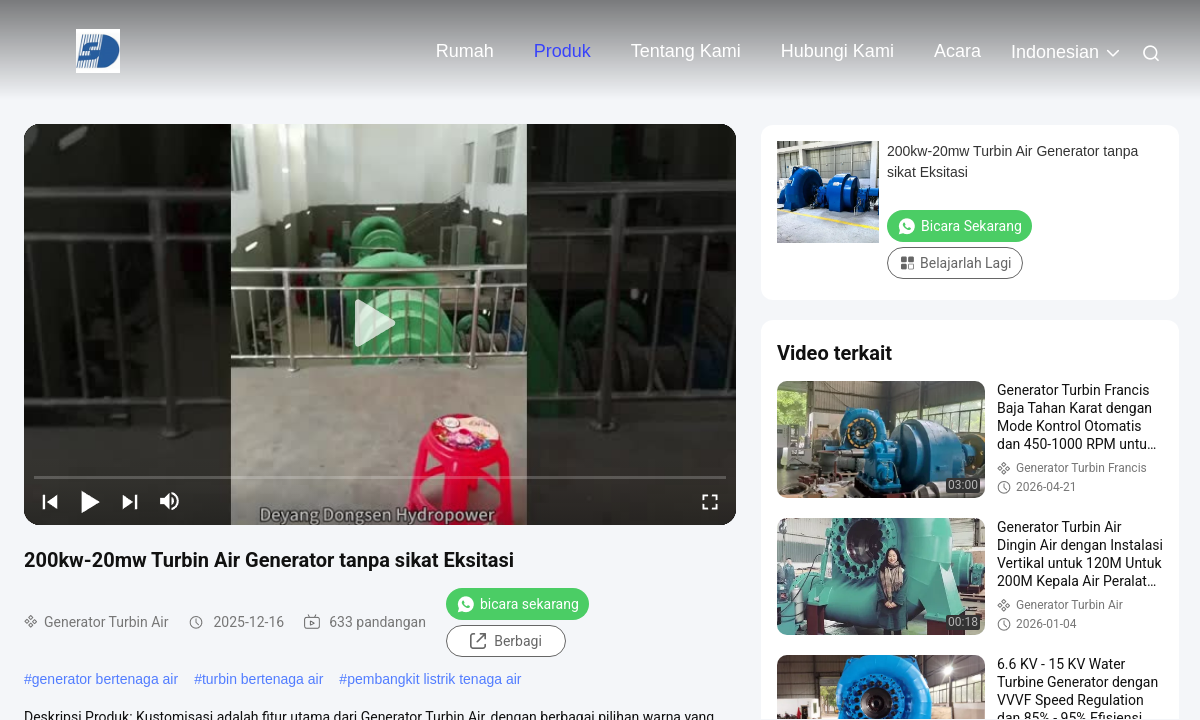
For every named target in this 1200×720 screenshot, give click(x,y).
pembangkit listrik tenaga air (434, 679)
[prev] (50, 501)
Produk (562, 51)
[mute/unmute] (170, 501)
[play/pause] (90, 501)
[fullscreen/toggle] (710, 501)
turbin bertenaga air (262, 679)
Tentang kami (686, 51)
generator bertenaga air (105, 679)
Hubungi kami (837, 51)
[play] (380, 324)
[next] (130, 501)
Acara (957, 51)
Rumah (465, 51)
